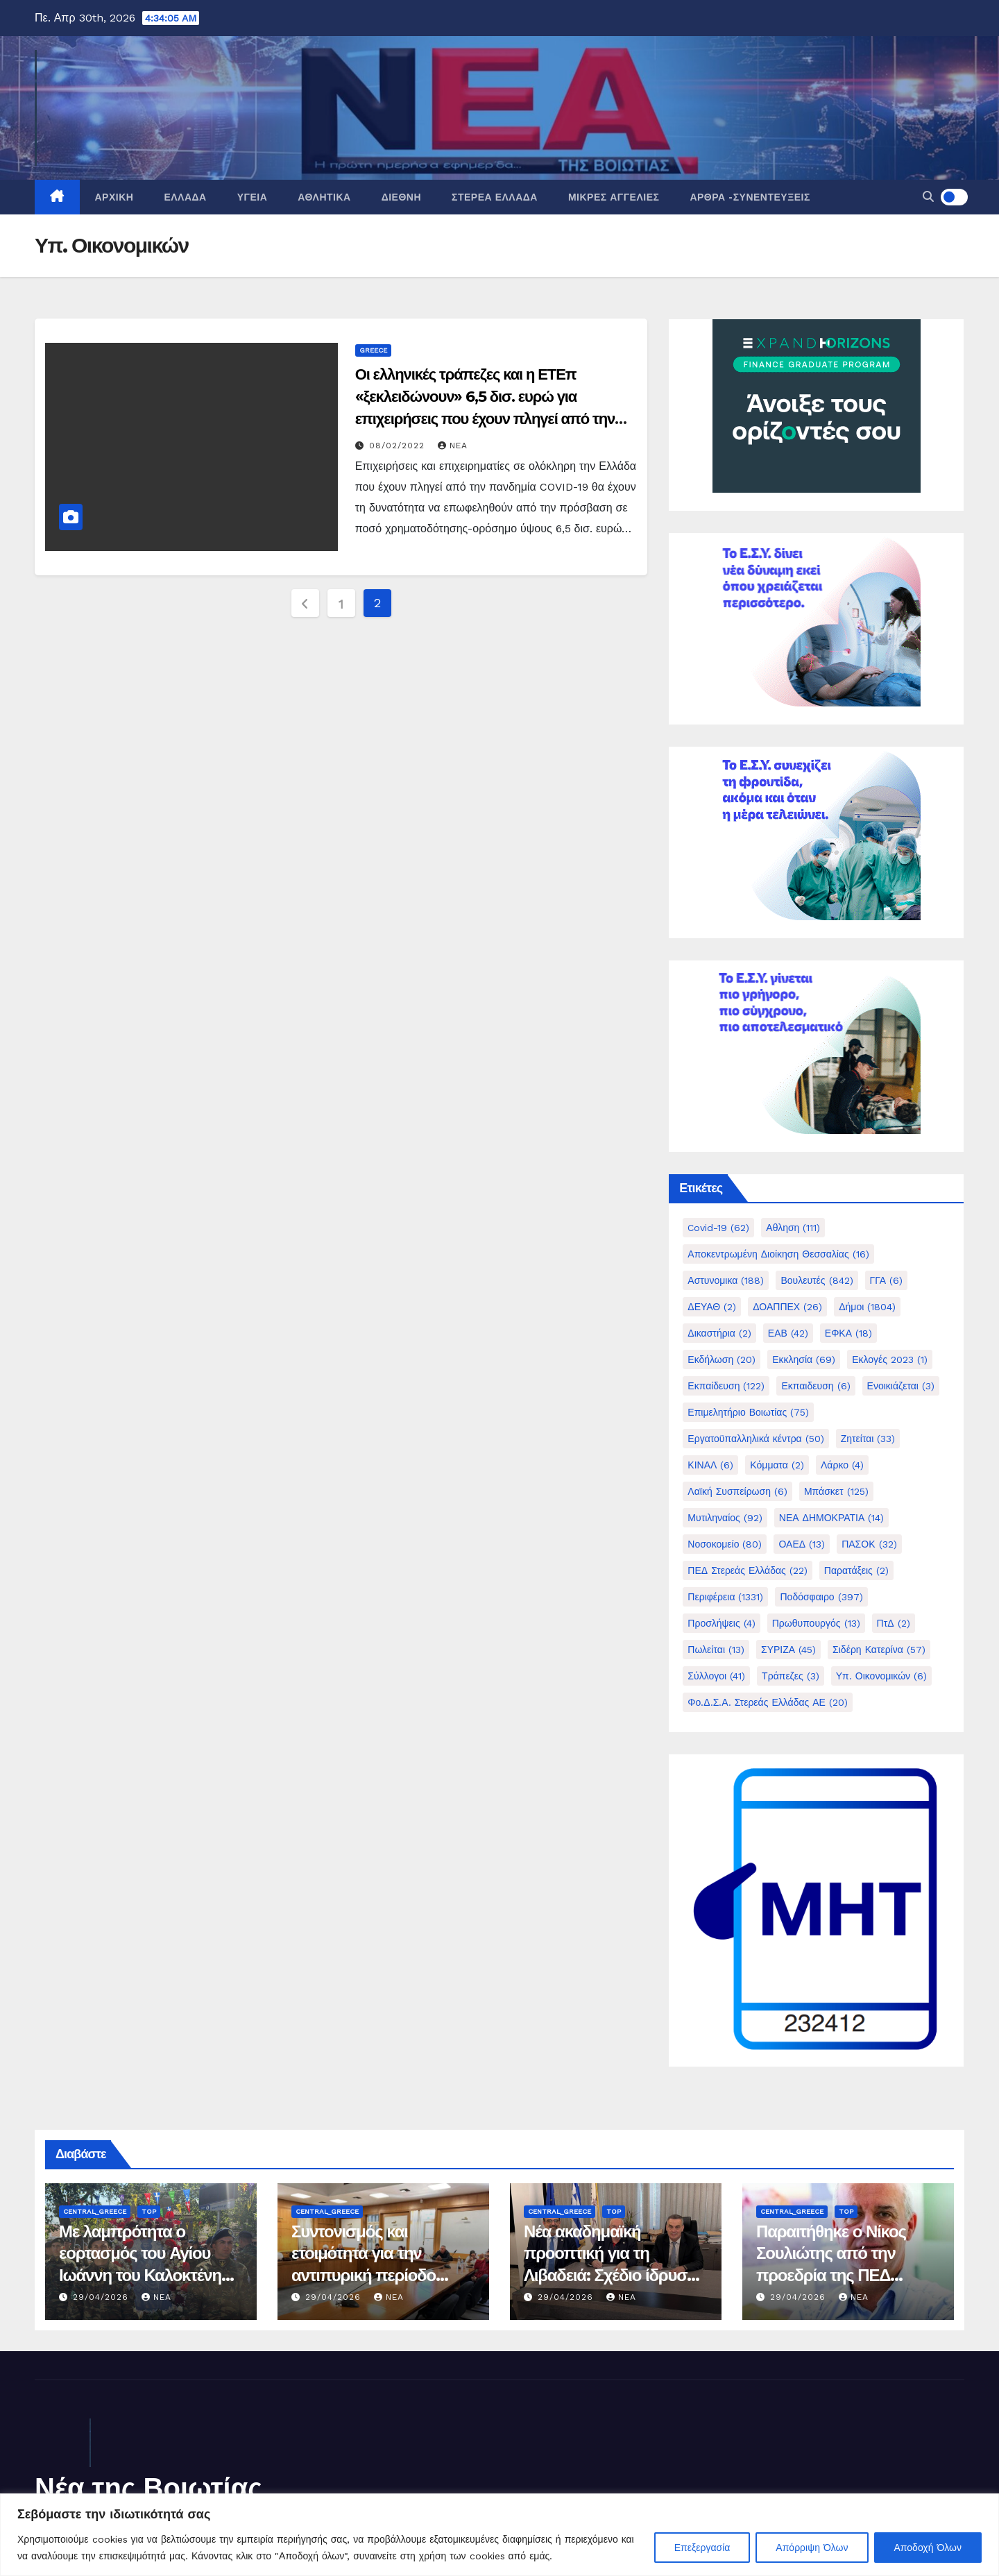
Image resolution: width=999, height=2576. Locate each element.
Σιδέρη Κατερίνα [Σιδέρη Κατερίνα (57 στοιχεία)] (878, 1649)
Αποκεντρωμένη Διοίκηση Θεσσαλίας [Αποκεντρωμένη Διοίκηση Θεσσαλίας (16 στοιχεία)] (778, 1254)
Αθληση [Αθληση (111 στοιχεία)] (793, 1227)
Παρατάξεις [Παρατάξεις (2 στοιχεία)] (856, 1570)
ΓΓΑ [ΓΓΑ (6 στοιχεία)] (886, 1280)
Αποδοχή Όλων (928, 2547)
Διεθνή (401, 197)
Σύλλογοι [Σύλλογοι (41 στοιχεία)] (716, 1675)
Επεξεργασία (702, 2547)
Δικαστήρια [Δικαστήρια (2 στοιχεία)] (719, 1333)
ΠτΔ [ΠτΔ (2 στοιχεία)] (893, 1623)
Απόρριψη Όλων (812, 2547)
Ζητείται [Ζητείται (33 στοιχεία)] (868, 1438)
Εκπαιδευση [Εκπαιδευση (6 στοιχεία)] (815, 1385)
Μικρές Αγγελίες (613, 197)
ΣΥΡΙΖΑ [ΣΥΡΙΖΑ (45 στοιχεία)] (788, 1649)
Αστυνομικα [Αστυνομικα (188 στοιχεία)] (726, 1280)
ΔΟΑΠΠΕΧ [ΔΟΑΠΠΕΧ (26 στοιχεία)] (787, 1306)
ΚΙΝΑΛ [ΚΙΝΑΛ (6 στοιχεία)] (710, 1465)
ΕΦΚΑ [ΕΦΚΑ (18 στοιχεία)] (848, 1333)
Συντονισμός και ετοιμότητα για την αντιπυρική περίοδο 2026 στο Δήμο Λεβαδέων (363, 2274)
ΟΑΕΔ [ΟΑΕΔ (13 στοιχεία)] (801, 1544)
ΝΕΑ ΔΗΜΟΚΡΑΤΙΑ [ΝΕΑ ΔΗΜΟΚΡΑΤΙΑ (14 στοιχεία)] (832, 1517)
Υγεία (252, 197)
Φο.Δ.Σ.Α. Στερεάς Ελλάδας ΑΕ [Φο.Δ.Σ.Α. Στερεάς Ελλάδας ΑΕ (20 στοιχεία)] (768, 1702)
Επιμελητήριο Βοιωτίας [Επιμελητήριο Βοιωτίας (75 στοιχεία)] (748, 1412)
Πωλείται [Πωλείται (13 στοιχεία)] (716, 1649)
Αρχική (114, 197)
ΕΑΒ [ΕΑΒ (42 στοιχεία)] (788, 1333)
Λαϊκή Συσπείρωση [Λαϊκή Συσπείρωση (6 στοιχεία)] (737, 1491)
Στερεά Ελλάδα (495, 197)
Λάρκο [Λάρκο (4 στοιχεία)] (842, 1465)
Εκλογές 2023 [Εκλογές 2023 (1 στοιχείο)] (890, 1359)
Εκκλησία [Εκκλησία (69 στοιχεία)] (803, 1359)
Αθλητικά (324, 197)
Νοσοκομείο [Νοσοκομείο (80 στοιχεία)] (725, 1544)
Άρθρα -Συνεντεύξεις (750, 197)
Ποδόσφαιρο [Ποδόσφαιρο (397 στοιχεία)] (821, 1596)
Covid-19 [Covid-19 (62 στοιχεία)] (718, 1227)
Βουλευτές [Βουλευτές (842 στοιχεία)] (816, 1280)
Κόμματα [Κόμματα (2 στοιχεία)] (777, 1465)
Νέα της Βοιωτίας (148, 2488)
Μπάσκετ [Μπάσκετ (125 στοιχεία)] (836, 1491)
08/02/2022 (398, 445)
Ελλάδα (185, 197)
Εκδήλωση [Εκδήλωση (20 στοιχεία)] (721, 1359)
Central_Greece (94, 2211)
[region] (499, 2534)
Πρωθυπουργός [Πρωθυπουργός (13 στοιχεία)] (816, 1623)
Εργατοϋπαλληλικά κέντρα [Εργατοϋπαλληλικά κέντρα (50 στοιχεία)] (755, 1438)
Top (149, 2211)
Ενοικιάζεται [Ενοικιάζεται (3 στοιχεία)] (900, 1385)
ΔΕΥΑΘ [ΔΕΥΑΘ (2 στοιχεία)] (712, 1306)
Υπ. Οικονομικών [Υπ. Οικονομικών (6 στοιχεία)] (881, 1675)
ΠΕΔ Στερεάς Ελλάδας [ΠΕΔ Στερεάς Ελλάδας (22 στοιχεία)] (747, 1570)
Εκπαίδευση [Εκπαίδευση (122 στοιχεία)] (726, 1385)
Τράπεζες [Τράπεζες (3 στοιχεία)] (790, 1675)
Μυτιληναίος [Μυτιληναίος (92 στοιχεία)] (725, 1517)
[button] (928, 196)
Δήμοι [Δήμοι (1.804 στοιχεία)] (867, 1306)
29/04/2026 (102, 2297)
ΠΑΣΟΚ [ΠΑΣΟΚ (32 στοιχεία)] (869, 1544)
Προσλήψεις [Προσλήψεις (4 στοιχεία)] (721, 1623)
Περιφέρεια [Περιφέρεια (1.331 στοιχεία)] (725, 1596)
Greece (373, 350)
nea (453, 445)
